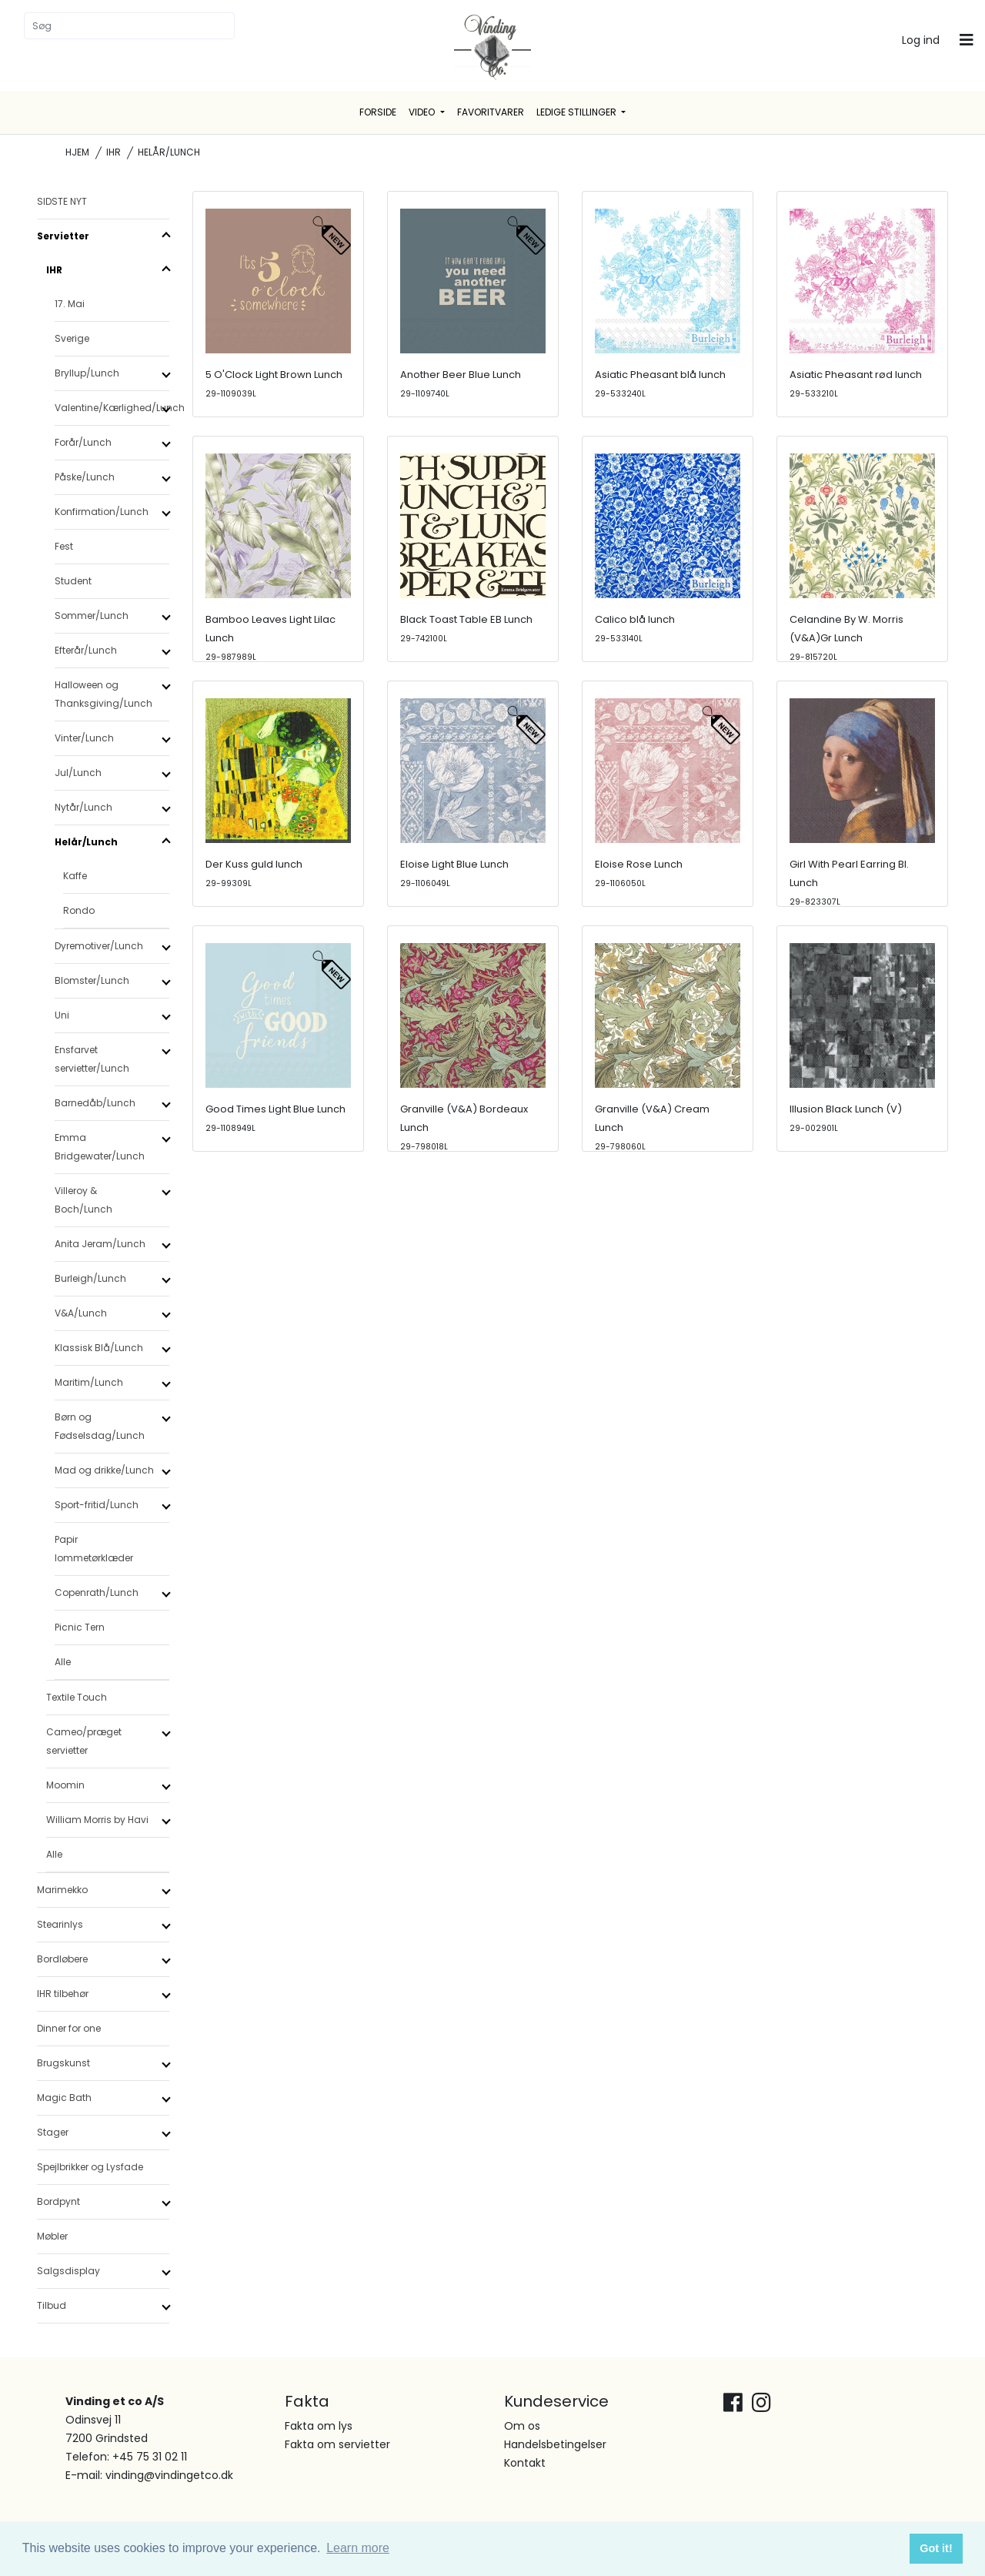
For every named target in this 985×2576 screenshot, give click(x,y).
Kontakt (525, 2463)
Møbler (52, 2236)
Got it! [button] (936, 2548)
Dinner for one (69, 2028)
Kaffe (75, 875)
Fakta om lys (318, 2426)
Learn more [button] (357, 2547)
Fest (64, 546)
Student (73, 580)
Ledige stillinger (577, 112)
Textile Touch (76, 1697)
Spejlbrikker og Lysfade (90, 2166)
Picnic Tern (80, 1627)
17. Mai (70, 303)
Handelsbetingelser (555, 2444)
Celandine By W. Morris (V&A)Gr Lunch (846, 637)
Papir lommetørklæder (94, 1548)
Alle (63, 1661)
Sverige (72, 338)
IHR (113, 152)
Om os (522, 2426)
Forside (377, 112)
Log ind (921, 40)
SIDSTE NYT (62, 201)
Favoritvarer (490, 112)
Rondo (79, 910)
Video (423, 112)
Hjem (77, 152)
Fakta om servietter (337, 2444)
